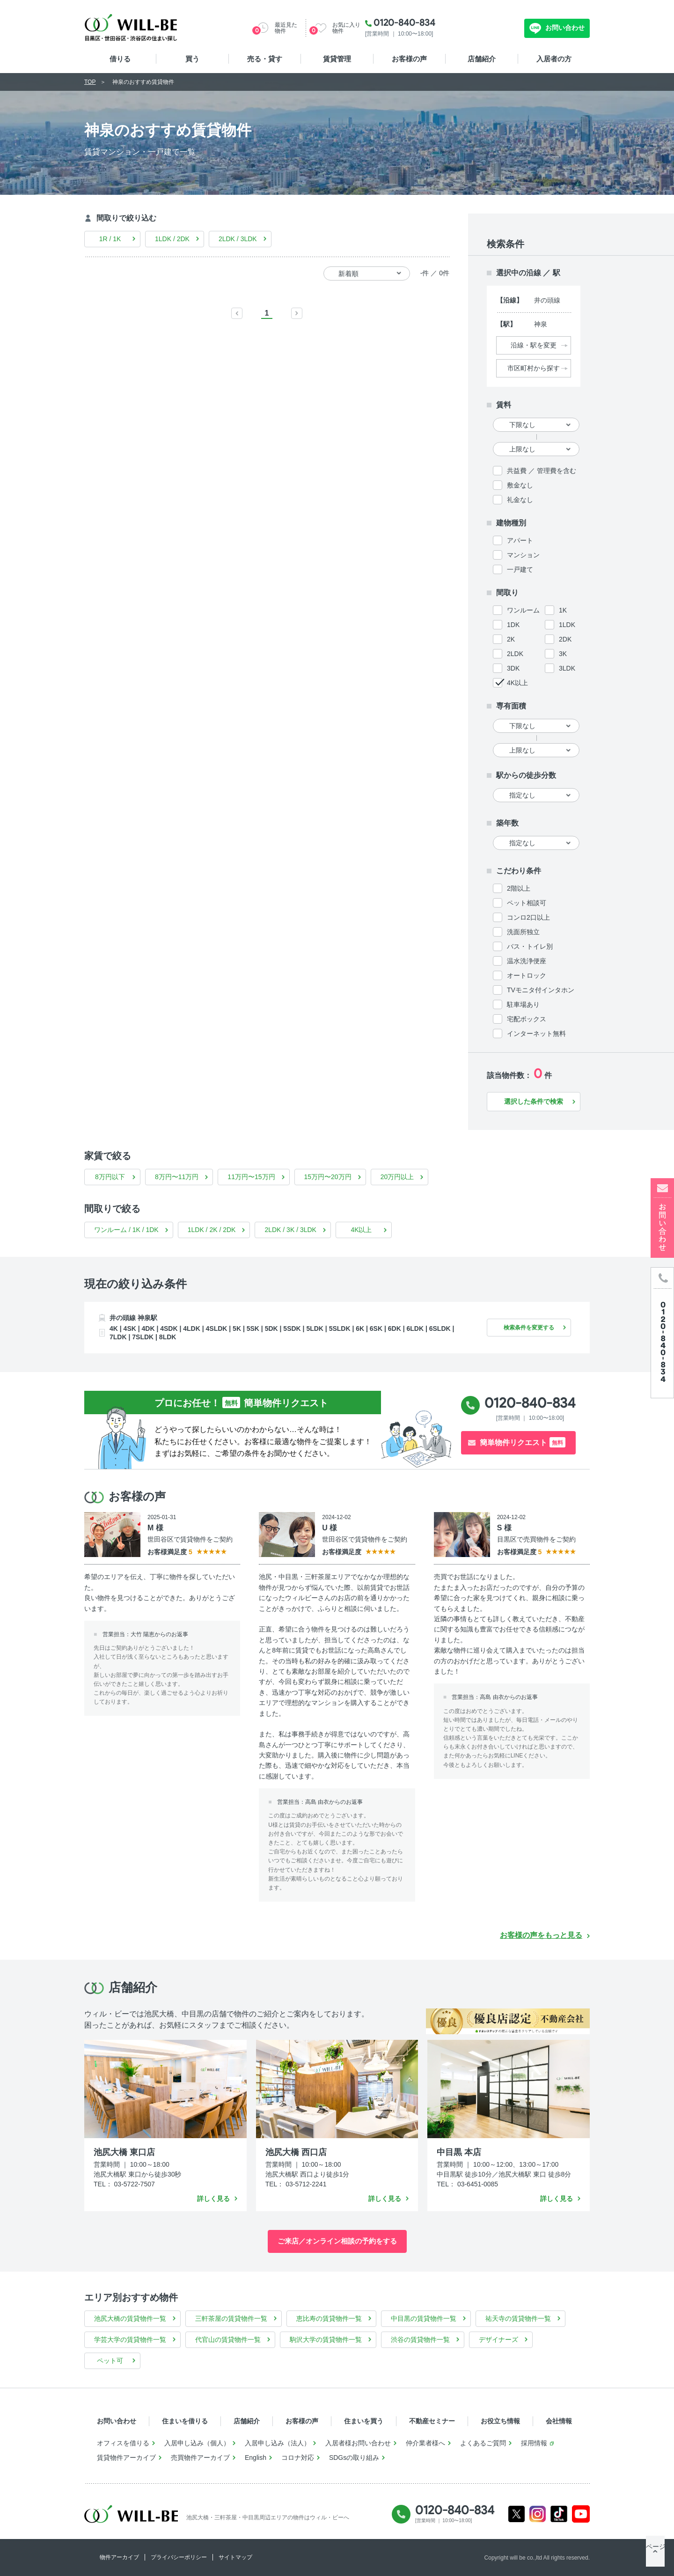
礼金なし (520, 499)
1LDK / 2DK (172, 239)
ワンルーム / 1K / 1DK (126, 1229)
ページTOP (655, 2557)
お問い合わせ (564, 27)
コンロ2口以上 (528, 917)
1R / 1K (110, 239)
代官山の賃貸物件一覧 (228, 2339)
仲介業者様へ (425, 2443)
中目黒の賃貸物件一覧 (423, 2318)
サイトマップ (235, 2557)
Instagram (537, 2514)
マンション (523, 555)
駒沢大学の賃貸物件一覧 (326, 2339)
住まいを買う (363, 2421)
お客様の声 (409, 59)
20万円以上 (397, 1177)
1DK (513, 624)
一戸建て (520, 569)
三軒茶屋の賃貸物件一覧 (231, 2318)
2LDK (515, 653)
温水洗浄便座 (526, 961)
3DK (513, 668)
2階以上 (518, 888)
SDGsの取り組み (354, 2457)
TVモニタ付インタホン (540, 990)
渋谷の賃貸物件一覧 (420, 2339)
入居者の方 (553, 59)
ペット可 (110, 2360)
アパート (520, 540)
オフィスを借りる (123, 2443)
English (255, 2457)
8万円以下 (110, 1177)
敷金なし (520, 485)
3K (563, 653)
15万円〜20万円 (328, 1177)
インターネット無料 (536, 1033)
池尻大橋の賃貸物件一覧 (130, 2318)
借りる (120, 59)
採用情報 (534, 2443)
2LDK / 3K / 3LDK (290, 1229)
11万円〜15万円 (251, 1177)
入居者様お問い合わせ (358, 2443)
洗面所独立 (523, 932)
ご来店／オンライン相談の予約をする (337, 2241)
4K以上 (517, 682)
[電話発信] (662, 1332)
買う (192, 59)
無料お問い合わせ (487, 28)
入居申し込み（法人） (277, 2443)
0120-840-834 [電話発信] (530, 1402)
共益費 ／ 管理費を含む (541, 470)
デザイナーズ (498, 2339)
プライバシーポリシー (179, 2557)
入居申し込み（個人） (197, 2443)
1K (563, 610)
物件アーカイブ (119, 2557)
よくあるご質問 (483, 2443)
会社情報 (559, 2421)
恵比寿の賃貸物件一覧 (329, 2318)
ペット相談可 (526, 903)
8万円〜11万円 (176, 1177)
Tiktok (558, 2514)
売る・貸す (264, 59)
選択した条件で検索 (533, 1101)
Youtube (581, 2514)
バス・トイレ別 (530, 946)
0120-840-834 (404, 22)
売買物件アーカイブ (200, 2457)
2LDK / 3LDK (238, 239)
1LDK (567, 624)
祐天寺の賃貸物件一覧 (518, 2318)
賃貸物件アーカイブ (126, 2457)
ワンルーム (523, 610)
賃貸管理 (337, 59)
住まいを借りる (185, 2421)
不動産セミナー (432, 2421)
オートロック (526, 975)
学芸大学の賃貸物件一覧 (130, 2339)
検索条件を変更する (524, 1327)
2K (511, 639)
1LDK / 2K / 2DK (212, 1229)
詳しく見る (213, 2198)
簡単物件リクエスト (522, 1442)
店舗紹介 (482, 59)
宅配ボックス (526, 1019)
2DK (565, 639)
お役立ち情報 (500, 2421)
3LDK (567, 668)
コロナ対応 (297, 2457)
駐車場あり (523, 1004)
